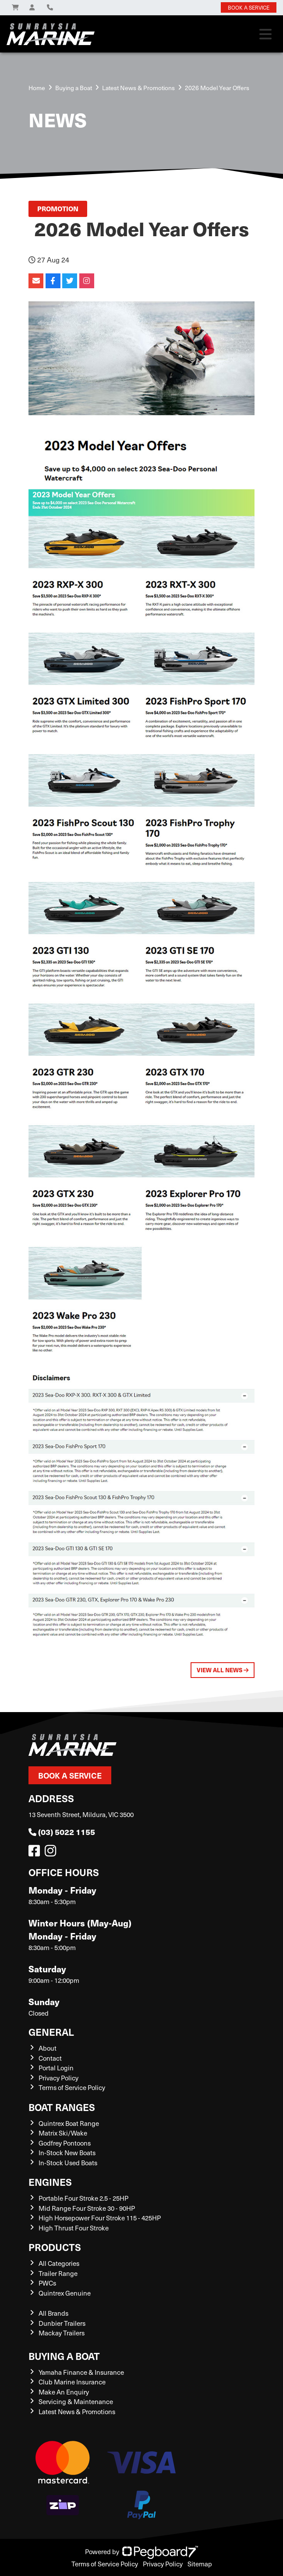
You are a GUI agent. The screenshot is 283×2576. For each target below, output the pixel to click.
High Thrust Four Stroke (74, 2228)
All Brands (53, 2313)
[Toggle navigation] (265, 34)
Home (36, 87)
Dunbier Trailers (62, 2323)
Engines (50, 2181)
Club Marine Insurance (72, 2382)
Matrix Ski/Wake (63, 2133)
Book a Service (70, 1775)
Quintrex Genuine (65, 2293)
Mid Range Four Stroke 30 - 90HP (87, 2208)
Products (54, 2247)
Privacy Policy (58, 2078)
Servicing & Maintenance (76, 2401)
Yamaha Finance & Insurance (81, 2372)
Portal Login (56, 2068)
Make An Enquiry (64, 2392)
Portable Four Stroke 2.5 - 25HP (83, 2198)
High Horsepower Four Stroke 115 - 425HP (100, 2218)
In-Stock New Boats (67, 2152)
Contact (50, 2058)
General (51, 2031)
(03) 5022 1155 (61, 1832)
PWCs (47, 2283)
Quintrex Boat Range (69, 2123)
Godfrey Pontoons (65, 2143)
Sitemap (199, 2564)
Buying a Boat (64, 2356)
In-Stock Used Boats (68, 2162)
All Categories (59, 2263)
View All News (222, 1670)
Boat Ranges (61, 2107)
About (48, 2048)
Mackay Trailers (62, 2333)
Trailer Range (58, 2273)
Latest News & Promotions (138, 87)
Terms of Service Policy (72, 2087)
